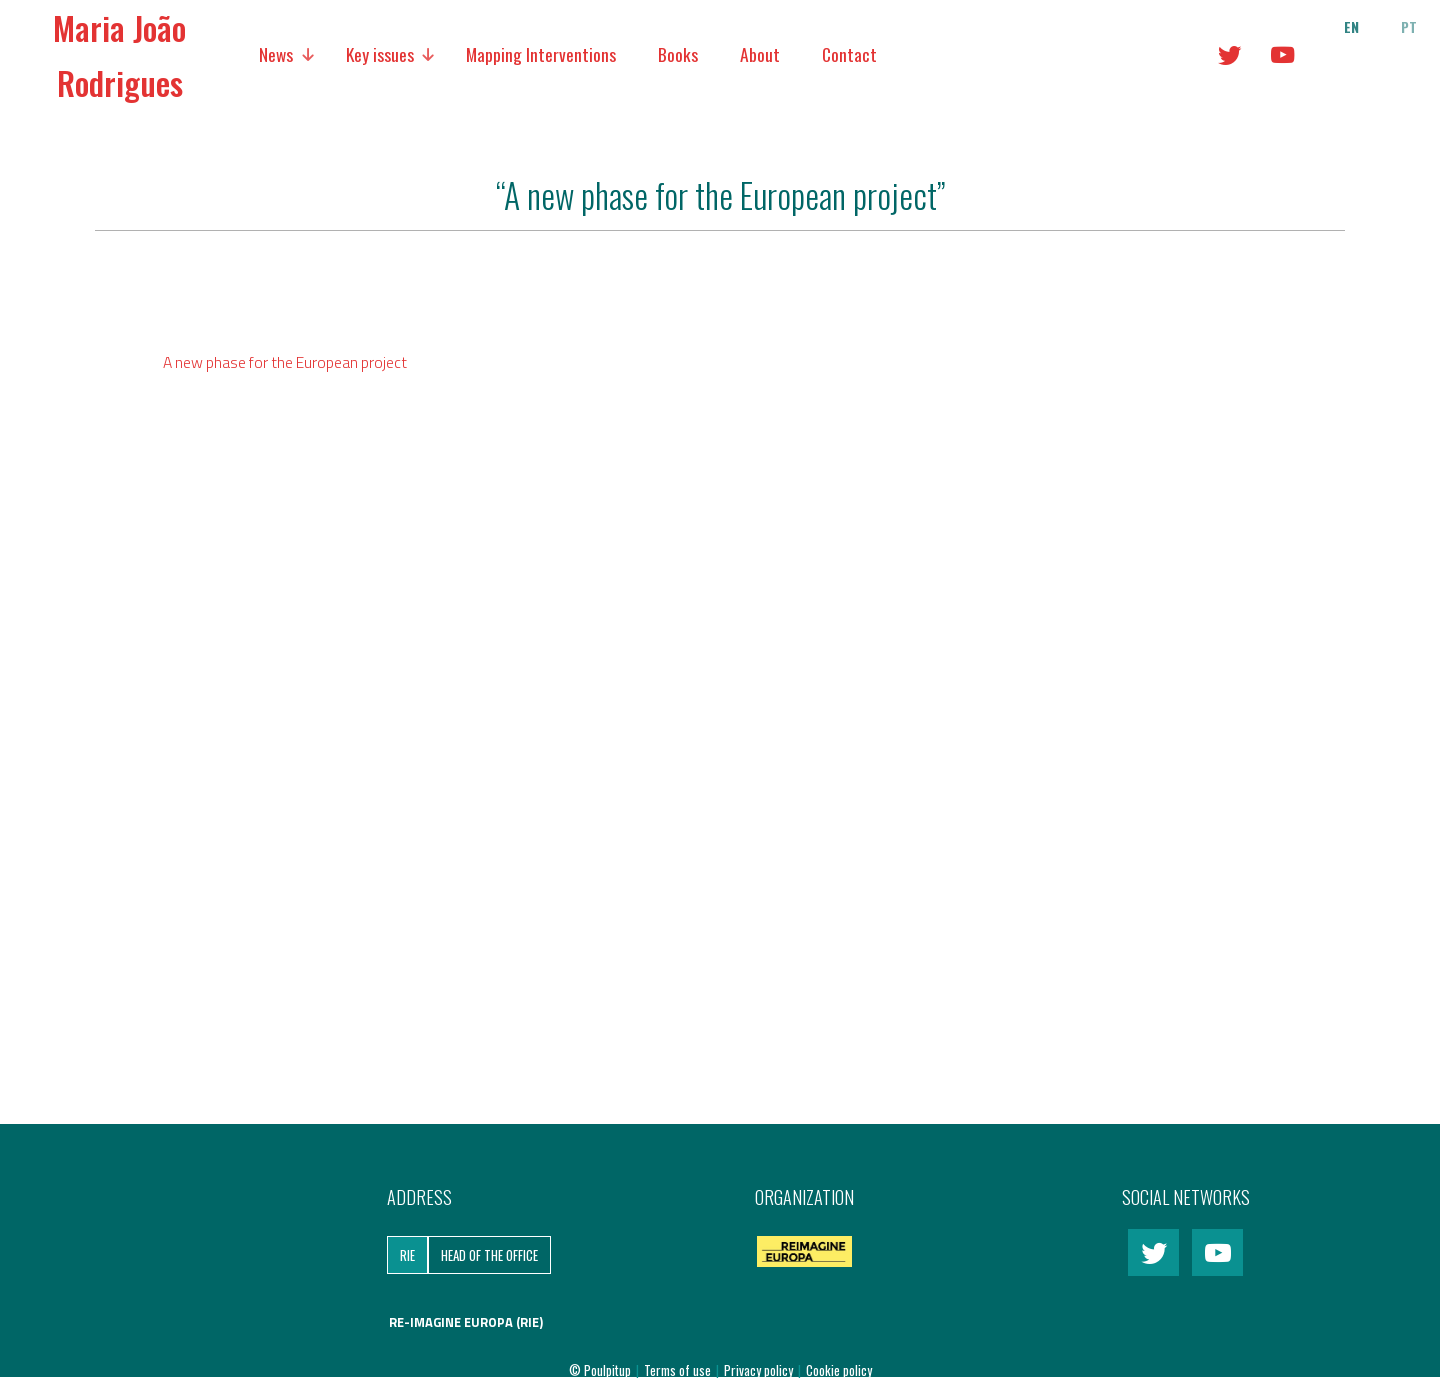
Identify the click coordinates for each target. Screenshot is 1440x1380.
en (1351, 27)
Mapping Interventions (541, 54)
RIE (407, 1255)
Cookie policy (839, 1370)
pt (1409, 27)
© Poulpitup (600, 1370)
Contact (849, 54)
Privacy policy (760, 1370)
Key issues (380, 54)
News (276, 54)
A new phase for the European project (285, 362)
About (760, 54)
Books (678, 54)
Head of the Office (489, 1255)
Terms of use (679, 1370)
